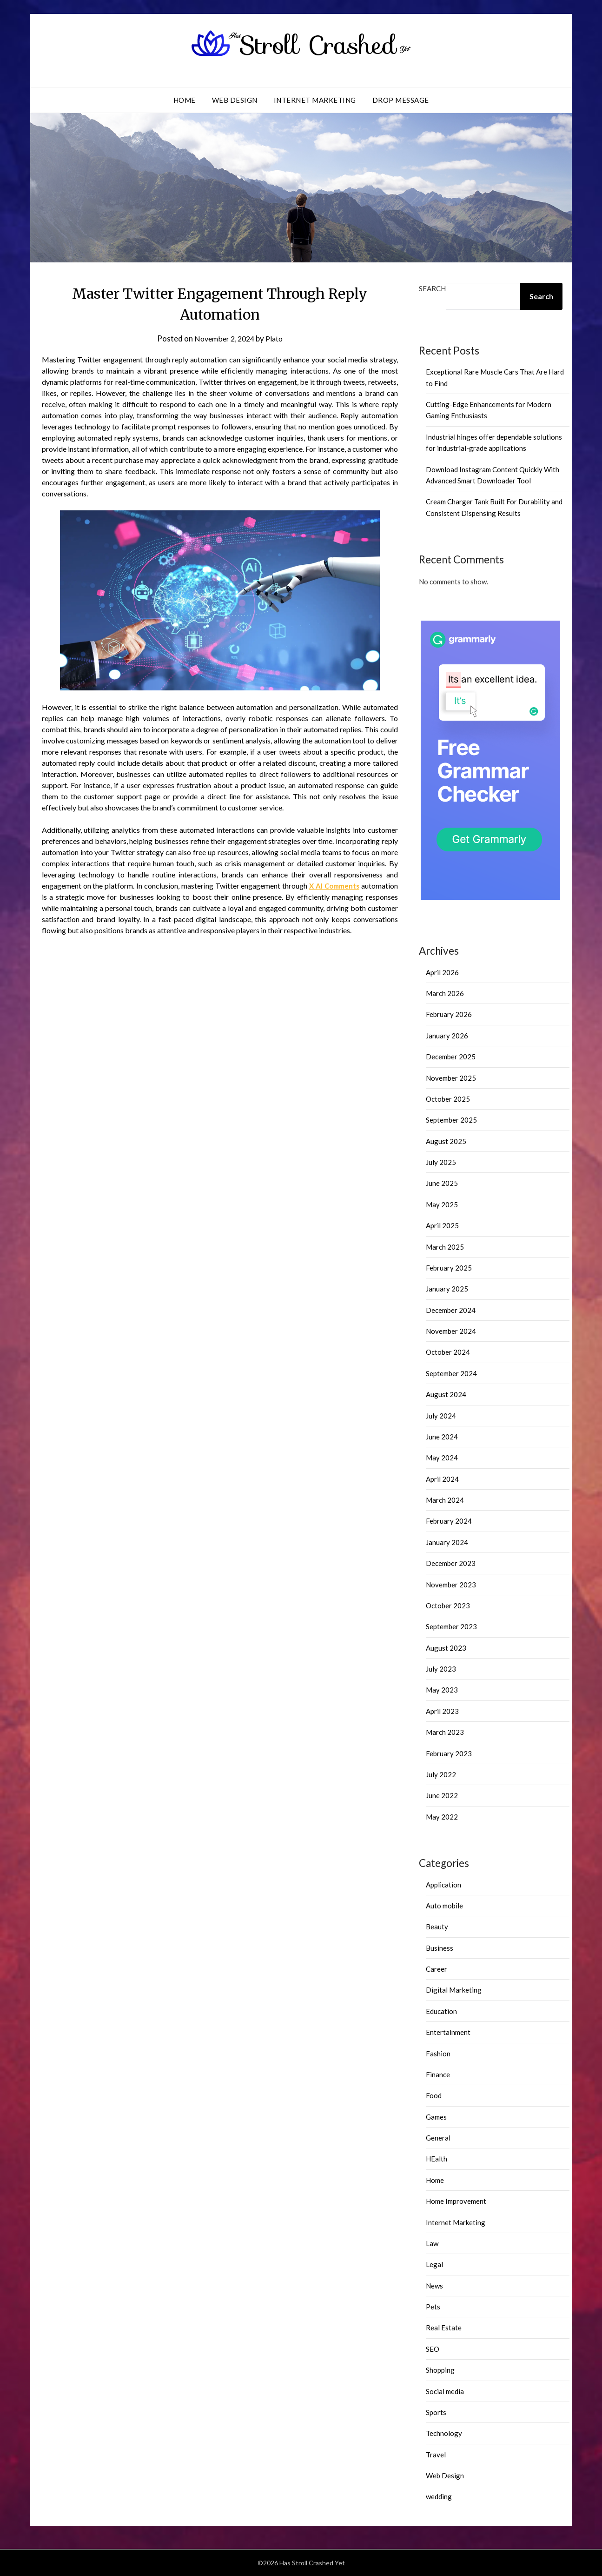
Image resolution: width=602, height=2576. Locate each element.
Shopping (440, 2370)
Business (439, 1948)
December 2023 (451, 1563)
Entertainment (448, 2032)
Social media (445, 2391)
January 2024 (447, 1542)
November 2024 (451, 1331)
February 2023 (449, 1753)
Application (443, 1884)
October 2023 (448, 1605)
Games (436, 2117)
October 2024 (448, 1352)
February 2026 (449, 1014)
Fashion (438, 2053)
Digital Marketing (454, 1990)
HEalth (436, 2158)
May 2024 (442, 1457)
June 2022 (442, 1795)
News (434, 2286)
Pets (433, 2306)
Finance (438, 2074)
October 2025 (448, 1099)
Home (184, 100)
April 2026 (442, 972)
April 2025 (442, 1225)
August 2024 (446, 1394)
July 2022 (441, 1774)
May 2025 (442, 1204)
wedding (439, 2496)
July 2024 (441, 1416)
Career (436, 1969)
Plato (276, 338)
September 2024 (451, 1373)
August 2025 (446, 1141)
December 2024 (451, 1310)
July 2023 (441, 1669)
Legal (434, 2264)
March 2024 (445, 1500)
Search (432, 288)
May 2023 (442, 1690)
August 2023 (446, 1648)
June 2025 (442, 1183)
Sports (436, 2412)
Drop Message (400, 100)
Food (434, 2095)
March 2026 (445, 993)
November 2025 (451, 1078)
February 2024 (449, 1521)
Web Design (235, 100)
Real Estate (444, 2327)
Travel (436, 2454)
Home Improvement (456, 2201)
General (438, 2138)
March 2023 (445, 1732)
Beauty (437, 1926)
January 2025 (447, 1289)
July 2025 (441, 1162)
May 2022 (442, 1817)
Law (432, 2243)
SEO (432, 2349)
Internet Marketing (315, 100)
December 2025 (451, 1056)
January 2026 (447, 1035)
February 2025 (449, 1268)
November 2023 (451, 1584)
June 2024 (442, 1436)
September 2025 (451, 1120)
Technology (444, 2433)
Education (441, 2011)
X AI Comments (332, 885)
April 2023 (442, 1711)
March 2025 (445, 1247)
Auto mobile (444, 1905)
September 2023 (451, 1626)
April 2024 (442, 1479)
